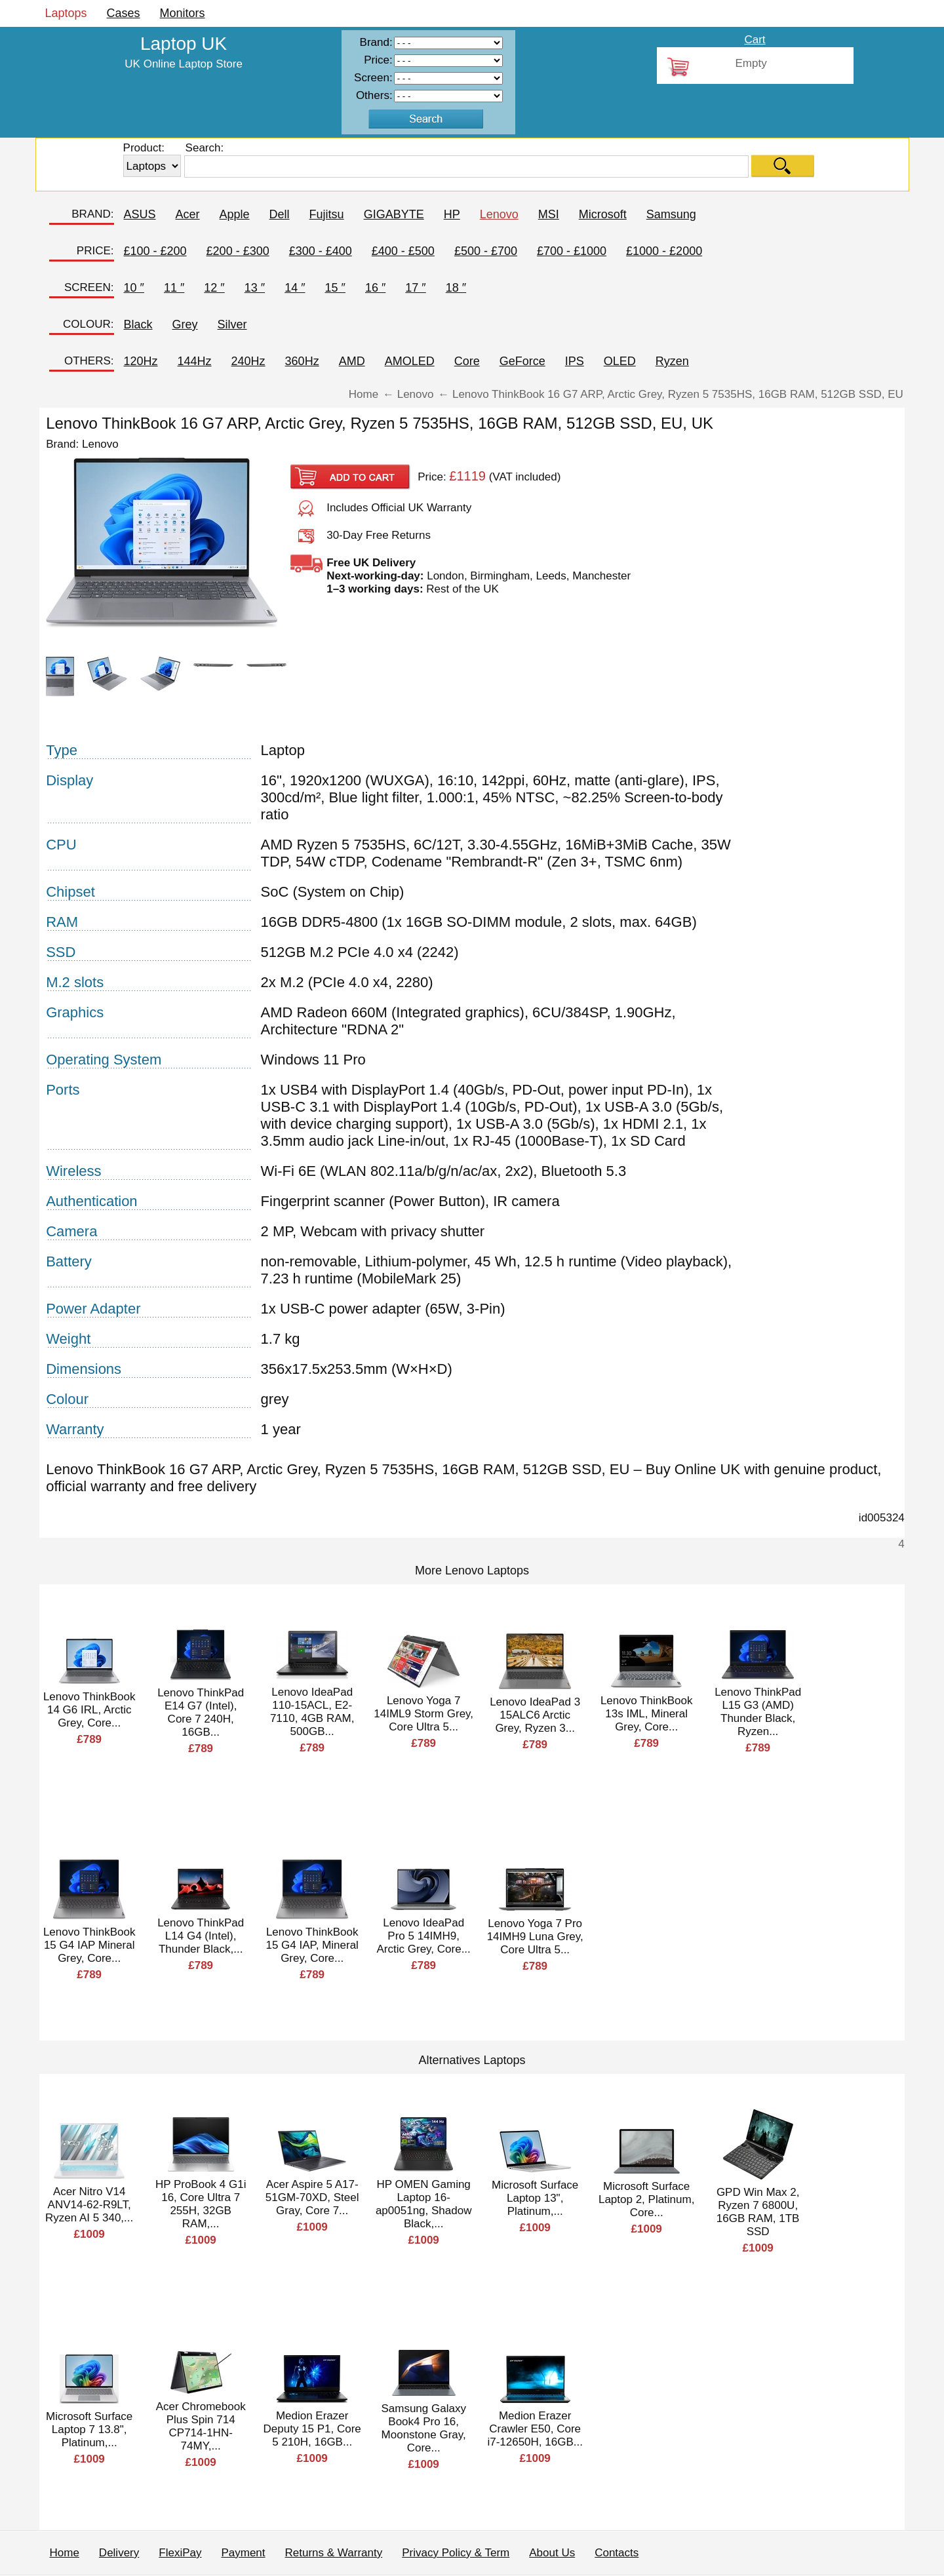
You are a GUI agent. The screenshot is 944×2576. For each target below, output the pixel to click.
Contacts (617, 2553)
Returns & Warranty (334, 2553)
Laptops (66, 13)
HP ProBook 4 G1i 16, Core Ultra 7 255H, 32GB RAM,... (200, 2204)
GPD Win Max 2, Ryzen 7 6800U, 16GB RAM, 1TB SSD (758, 2212)
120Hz (141, 361)
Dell (279, 214)
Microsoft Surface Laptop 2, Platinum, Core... (646, 2199)
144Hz (195, 361)
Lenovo (499, 214)
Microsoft (603, 214)
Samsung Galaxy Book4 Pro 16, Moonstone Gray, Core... (423, 2428)
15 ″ (335, 287)
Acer (188, 214)
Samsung (671, 214)
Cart (754, 39)
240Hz (248, 361)
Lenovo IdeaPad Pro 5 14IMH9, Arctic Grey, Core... (424, 1936)
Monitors (182, 13)
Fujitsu (326, 214)
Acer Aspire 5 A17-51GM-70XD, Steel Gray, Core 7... (312, 2197)
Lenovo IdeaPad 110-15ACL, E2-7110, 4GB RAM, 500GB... (312, 1712)
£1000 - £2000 (664, 251)
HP (452, 214)
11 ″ (174, 287)
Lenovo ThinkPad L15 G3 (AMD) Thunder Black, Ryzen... (758, 1712)
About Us (552, 2553)
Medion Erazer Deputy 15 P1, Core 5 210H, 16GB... (312, 2429)
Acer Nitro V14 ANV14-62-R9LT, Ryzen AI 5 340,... (89, 2204)
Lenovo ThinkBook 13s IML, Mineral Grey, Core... (646, 1713)
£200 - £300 (237, 251)
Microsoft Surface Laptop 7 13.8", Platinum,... (89, 2429)
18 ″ (456, 287)
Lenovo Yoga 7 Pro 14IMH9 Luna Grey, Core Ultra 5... (535, 1936)
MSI (548, 214)
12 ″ (214, 287)
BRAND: (92, 214)
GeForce (522, 361)
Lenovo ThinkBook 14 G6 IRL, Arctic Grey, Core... (89, 1709)
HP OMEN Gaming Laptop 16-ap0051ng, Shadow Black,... (424, 2204)
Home (64, 2553)
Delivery (119, 2553)
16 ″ (375, 287)
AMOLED (410, 361)
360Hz (302, 361)
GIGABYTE (394, 214)
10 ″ (134, 287)
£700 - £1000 (571, 251)
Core (467, 361)
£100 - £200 (155, 251)
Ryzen (672, 361)
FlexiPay (180, 2553)
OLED (620, 361)
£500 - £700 (485, 251)
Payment (243, 2553)
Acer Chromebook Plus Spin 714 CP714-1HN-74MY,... (201, 2426)
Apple (235, 214)
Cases (123, 13)
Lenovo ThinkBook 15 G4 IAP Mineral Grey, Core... (89, 1945)
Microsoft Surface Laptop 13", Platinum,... (535, 2198)
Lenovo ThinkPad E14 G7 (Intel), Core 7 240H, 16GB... (200, 1712)
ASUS (140, 214)
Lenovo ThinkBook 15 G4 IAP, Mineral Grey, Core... (312, 1945)
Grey (185, 324)
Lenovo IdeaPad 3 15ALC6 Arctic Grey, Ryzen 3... (535, 1715)
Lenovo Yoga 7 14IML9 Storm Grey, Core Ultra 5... (423, 1713)
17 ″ (415, 287)
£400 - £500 (403, 251)
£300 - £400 (320, 251)
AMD (352, 361)
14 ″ (295, 287)
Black (138, 324)
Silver (232, 324)
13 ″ (255, 287)
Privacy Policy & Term (455, 2553)
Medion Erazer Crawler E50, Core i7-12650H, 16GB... (535, 2429)
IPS (574, 361)
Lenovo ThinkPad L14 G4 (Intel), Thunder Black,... (200, 1936)
